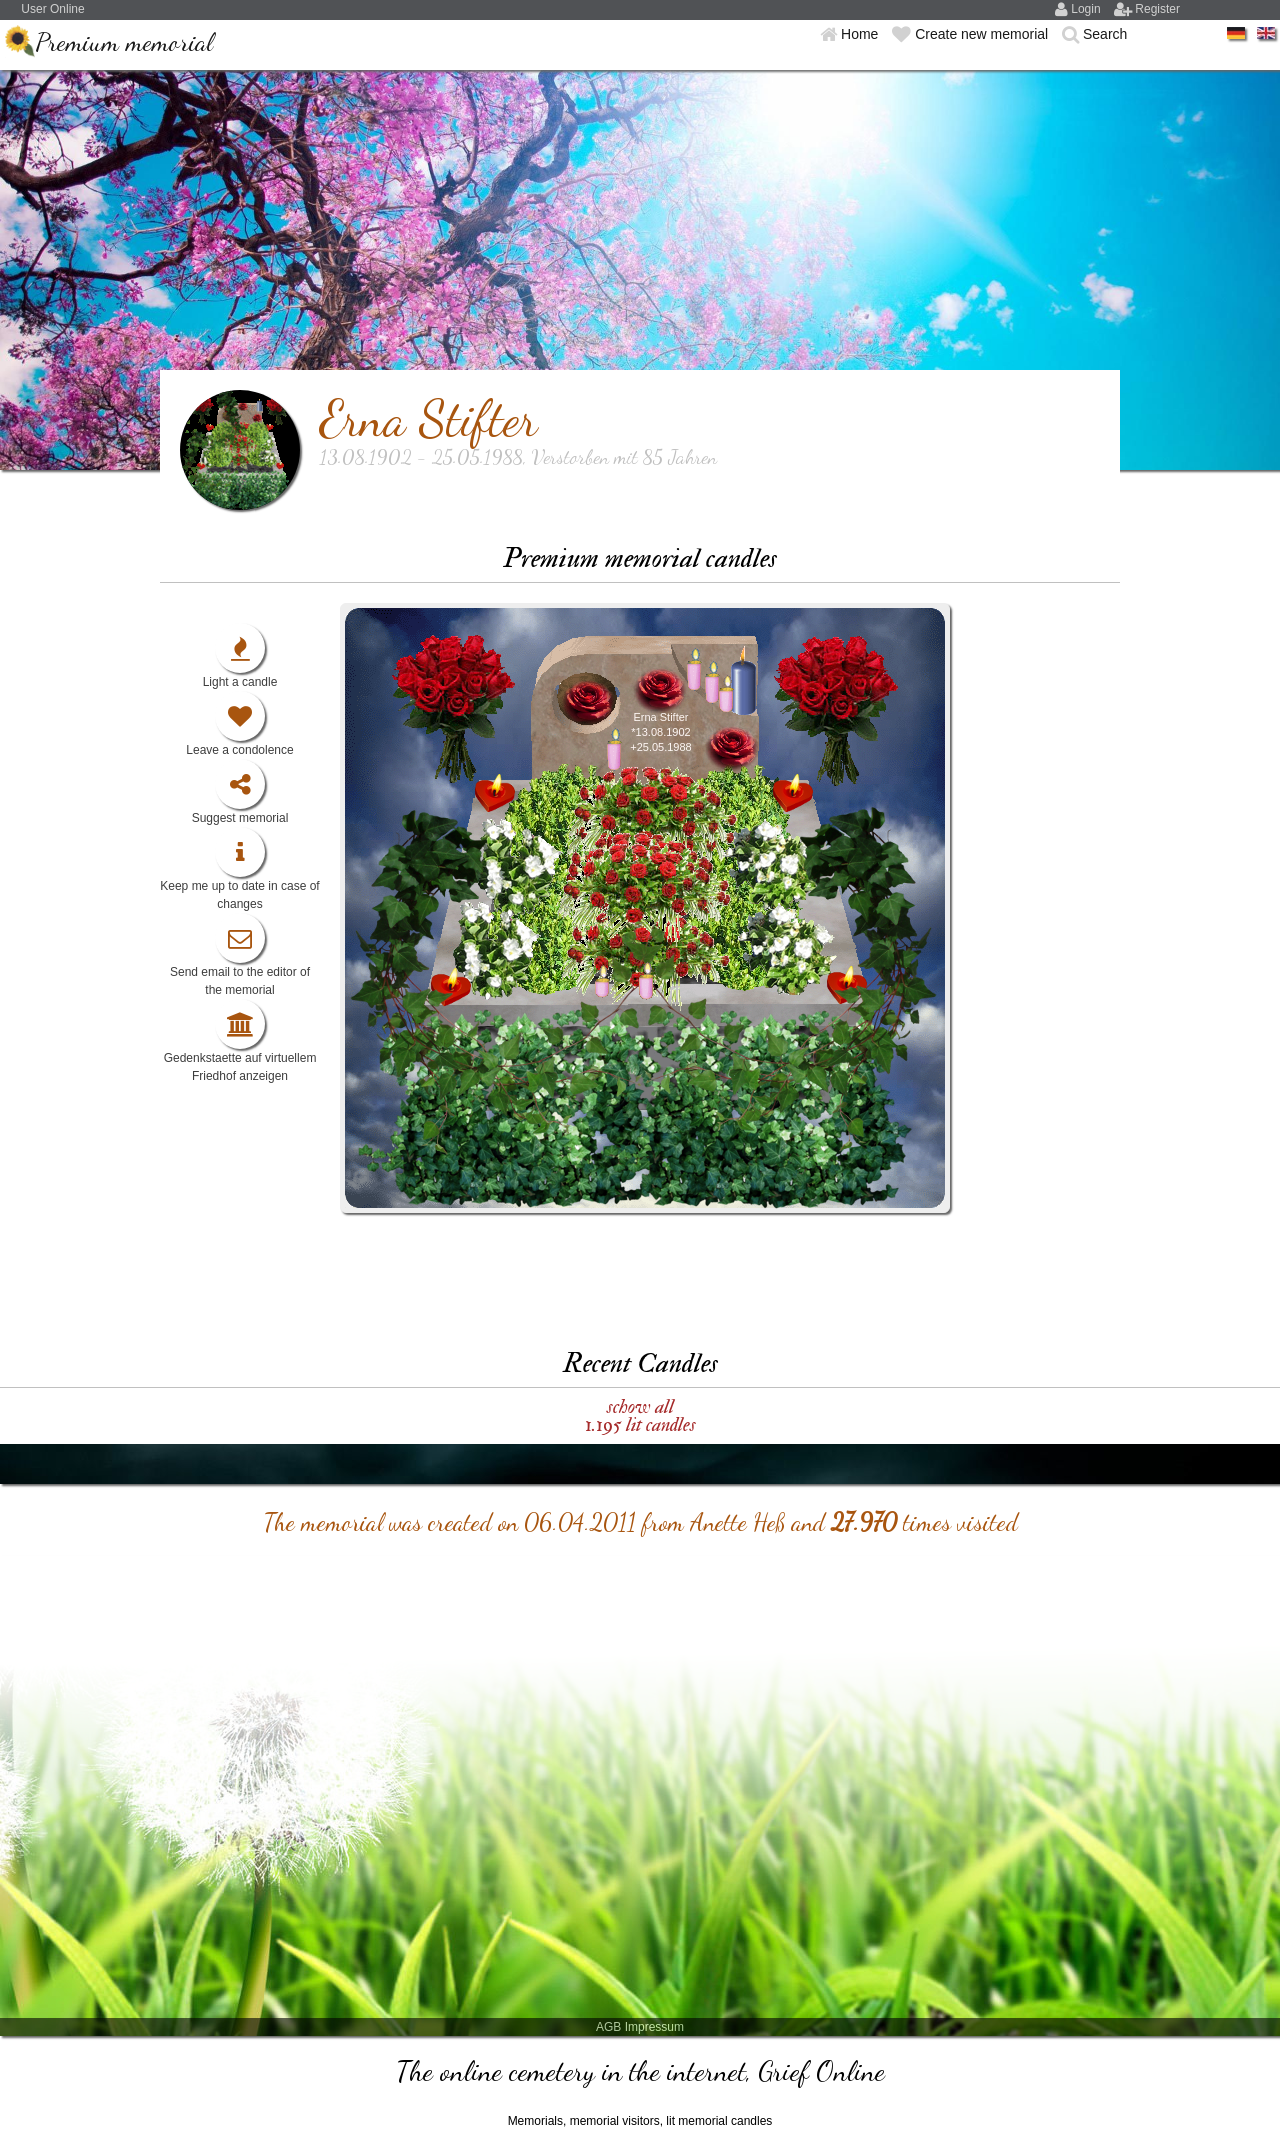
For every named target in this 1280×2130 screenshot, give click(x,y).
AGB (608, 2027)
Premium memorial (124, 41)
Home (861, 34)
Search (1105, 34)
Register (1157, 9)
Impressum (654, 2027)
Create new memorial (983, 34)
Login (1087, 9)
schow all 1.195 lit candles (640, 1415)
